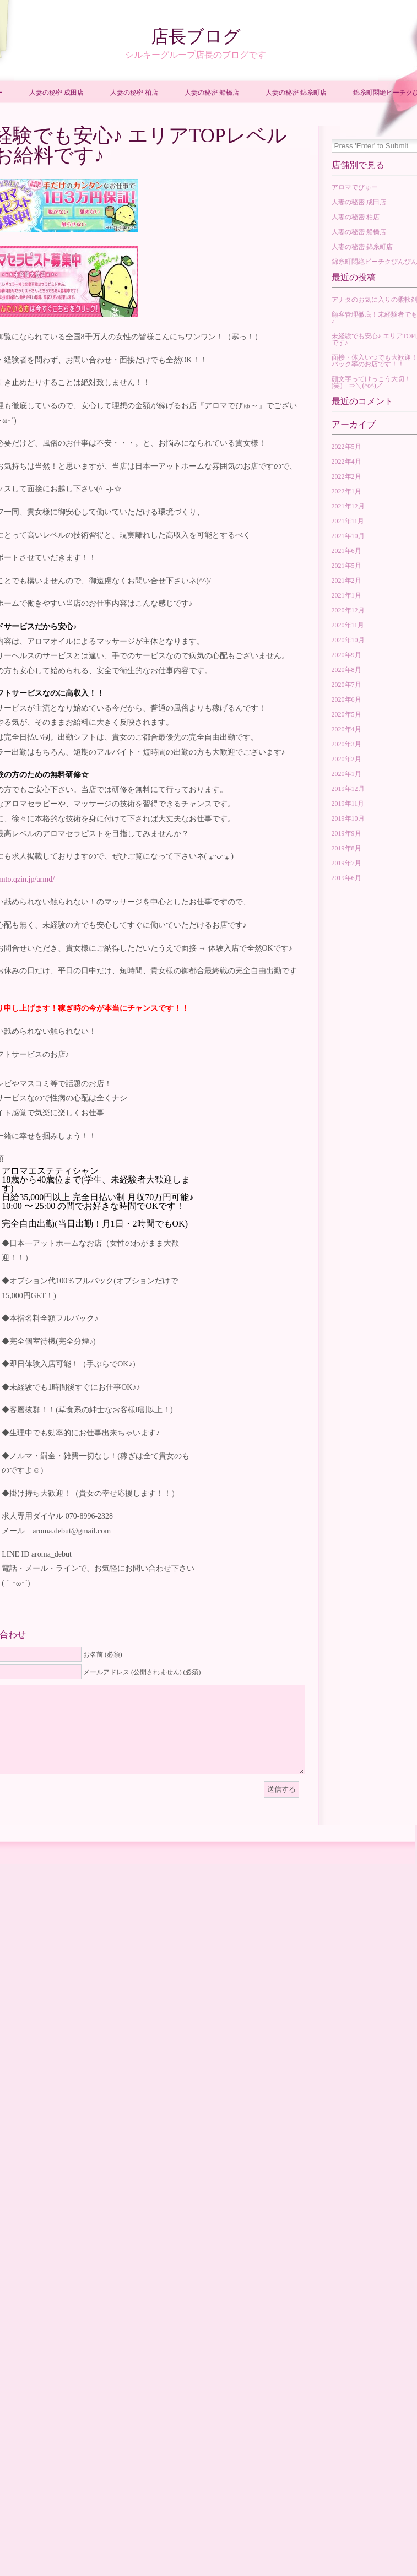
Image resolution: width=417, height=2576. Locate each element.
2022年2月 (346, 476)
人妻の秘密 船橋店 (212, 92)
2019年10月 (348, 818)
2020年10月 (348, 640)
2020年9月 (346, 655)
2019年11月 (348, 803)
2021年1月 (346, 595)
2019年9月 (346, 833)
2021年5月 (346, 566)
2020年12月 (348, 610)
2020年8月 (346, 670)
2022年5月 (346, 447)
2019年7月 (346, 863)
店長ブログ (196, 36)
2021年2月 (346, 580)
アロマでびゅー (355, 187)
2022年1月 (346, 491)
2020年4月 (346, 729)
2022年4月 (346, 461)
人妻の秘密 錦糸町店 (296, 92)
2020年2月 (346, 759)
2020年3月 (346, 744)
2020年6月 (346, 699)
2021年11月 (348, 521)
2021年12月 (348, 506)
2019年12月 (348, 789)
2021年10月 (348, 536)
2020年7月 (346, 684)
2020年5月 (346, 714)
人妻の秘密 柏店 (134, 92)
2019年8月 (346, 848)
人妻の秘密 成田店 (56, 92)
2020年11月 (348, 625)
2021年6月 (346, 551)
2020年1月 (346, 774)
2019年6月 (346, 878)
